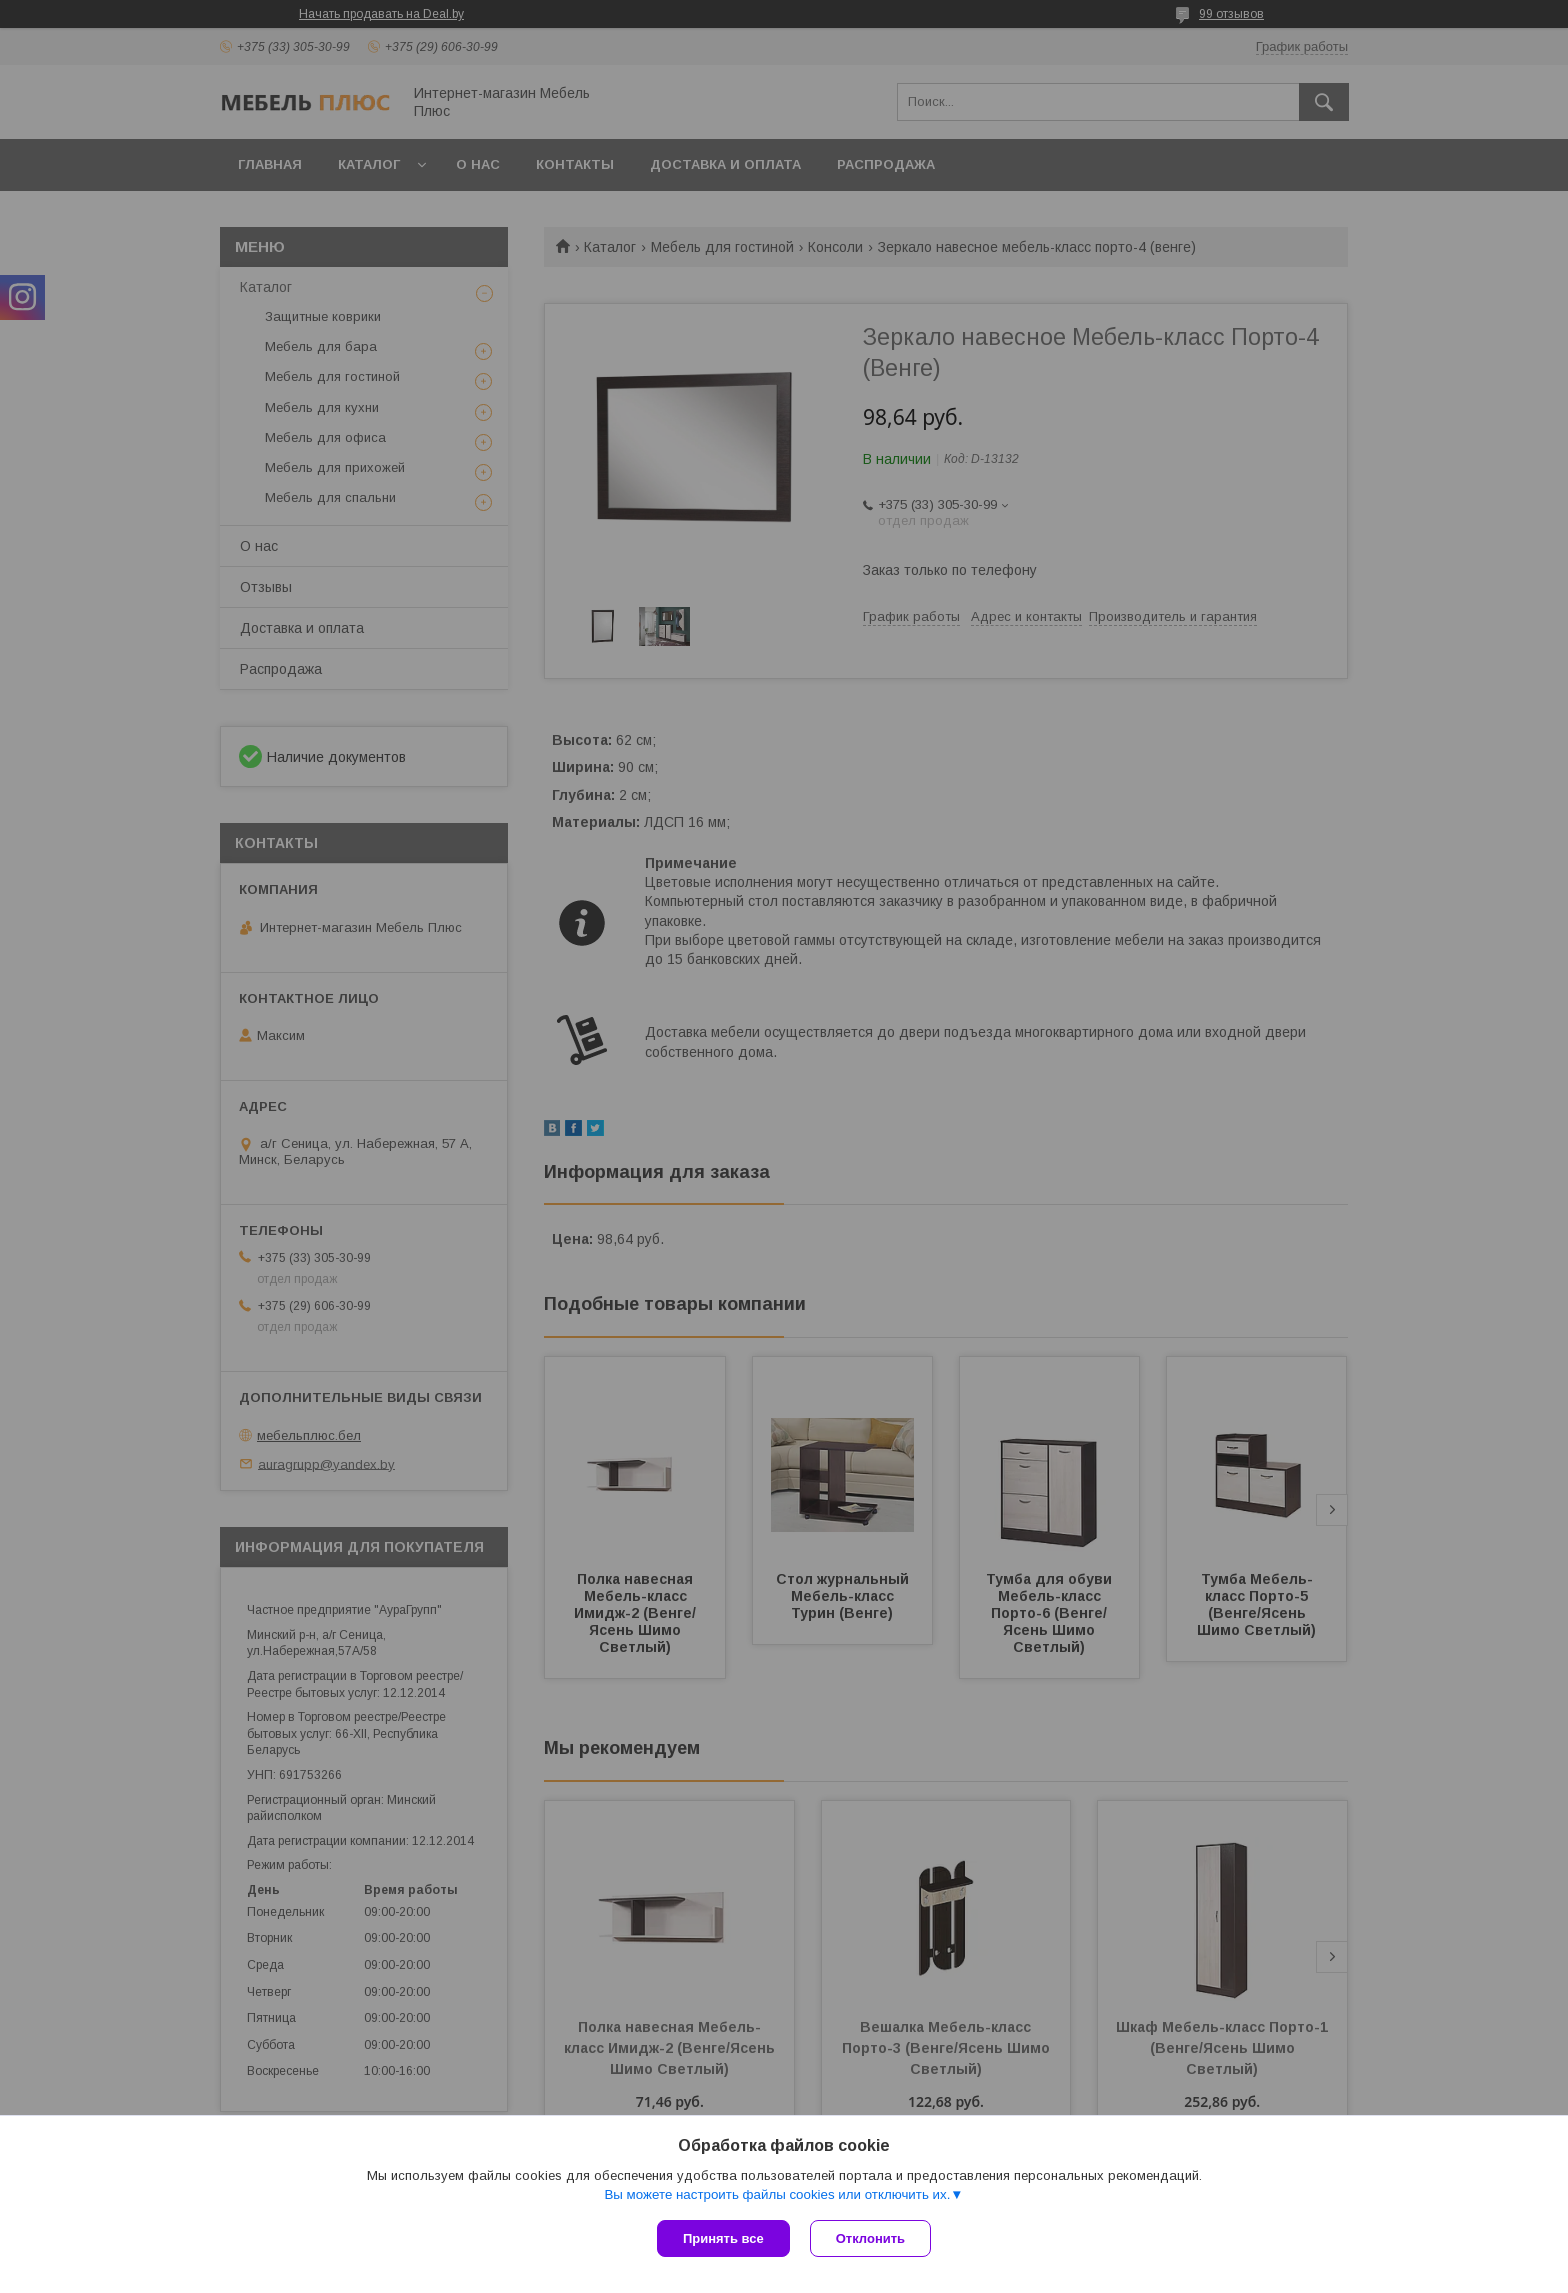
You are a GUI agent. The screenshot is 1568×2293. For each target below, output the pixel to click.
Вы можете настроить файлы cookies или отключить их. (777, 2194)
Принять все (723, 2238)
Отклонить (870, 2238)
